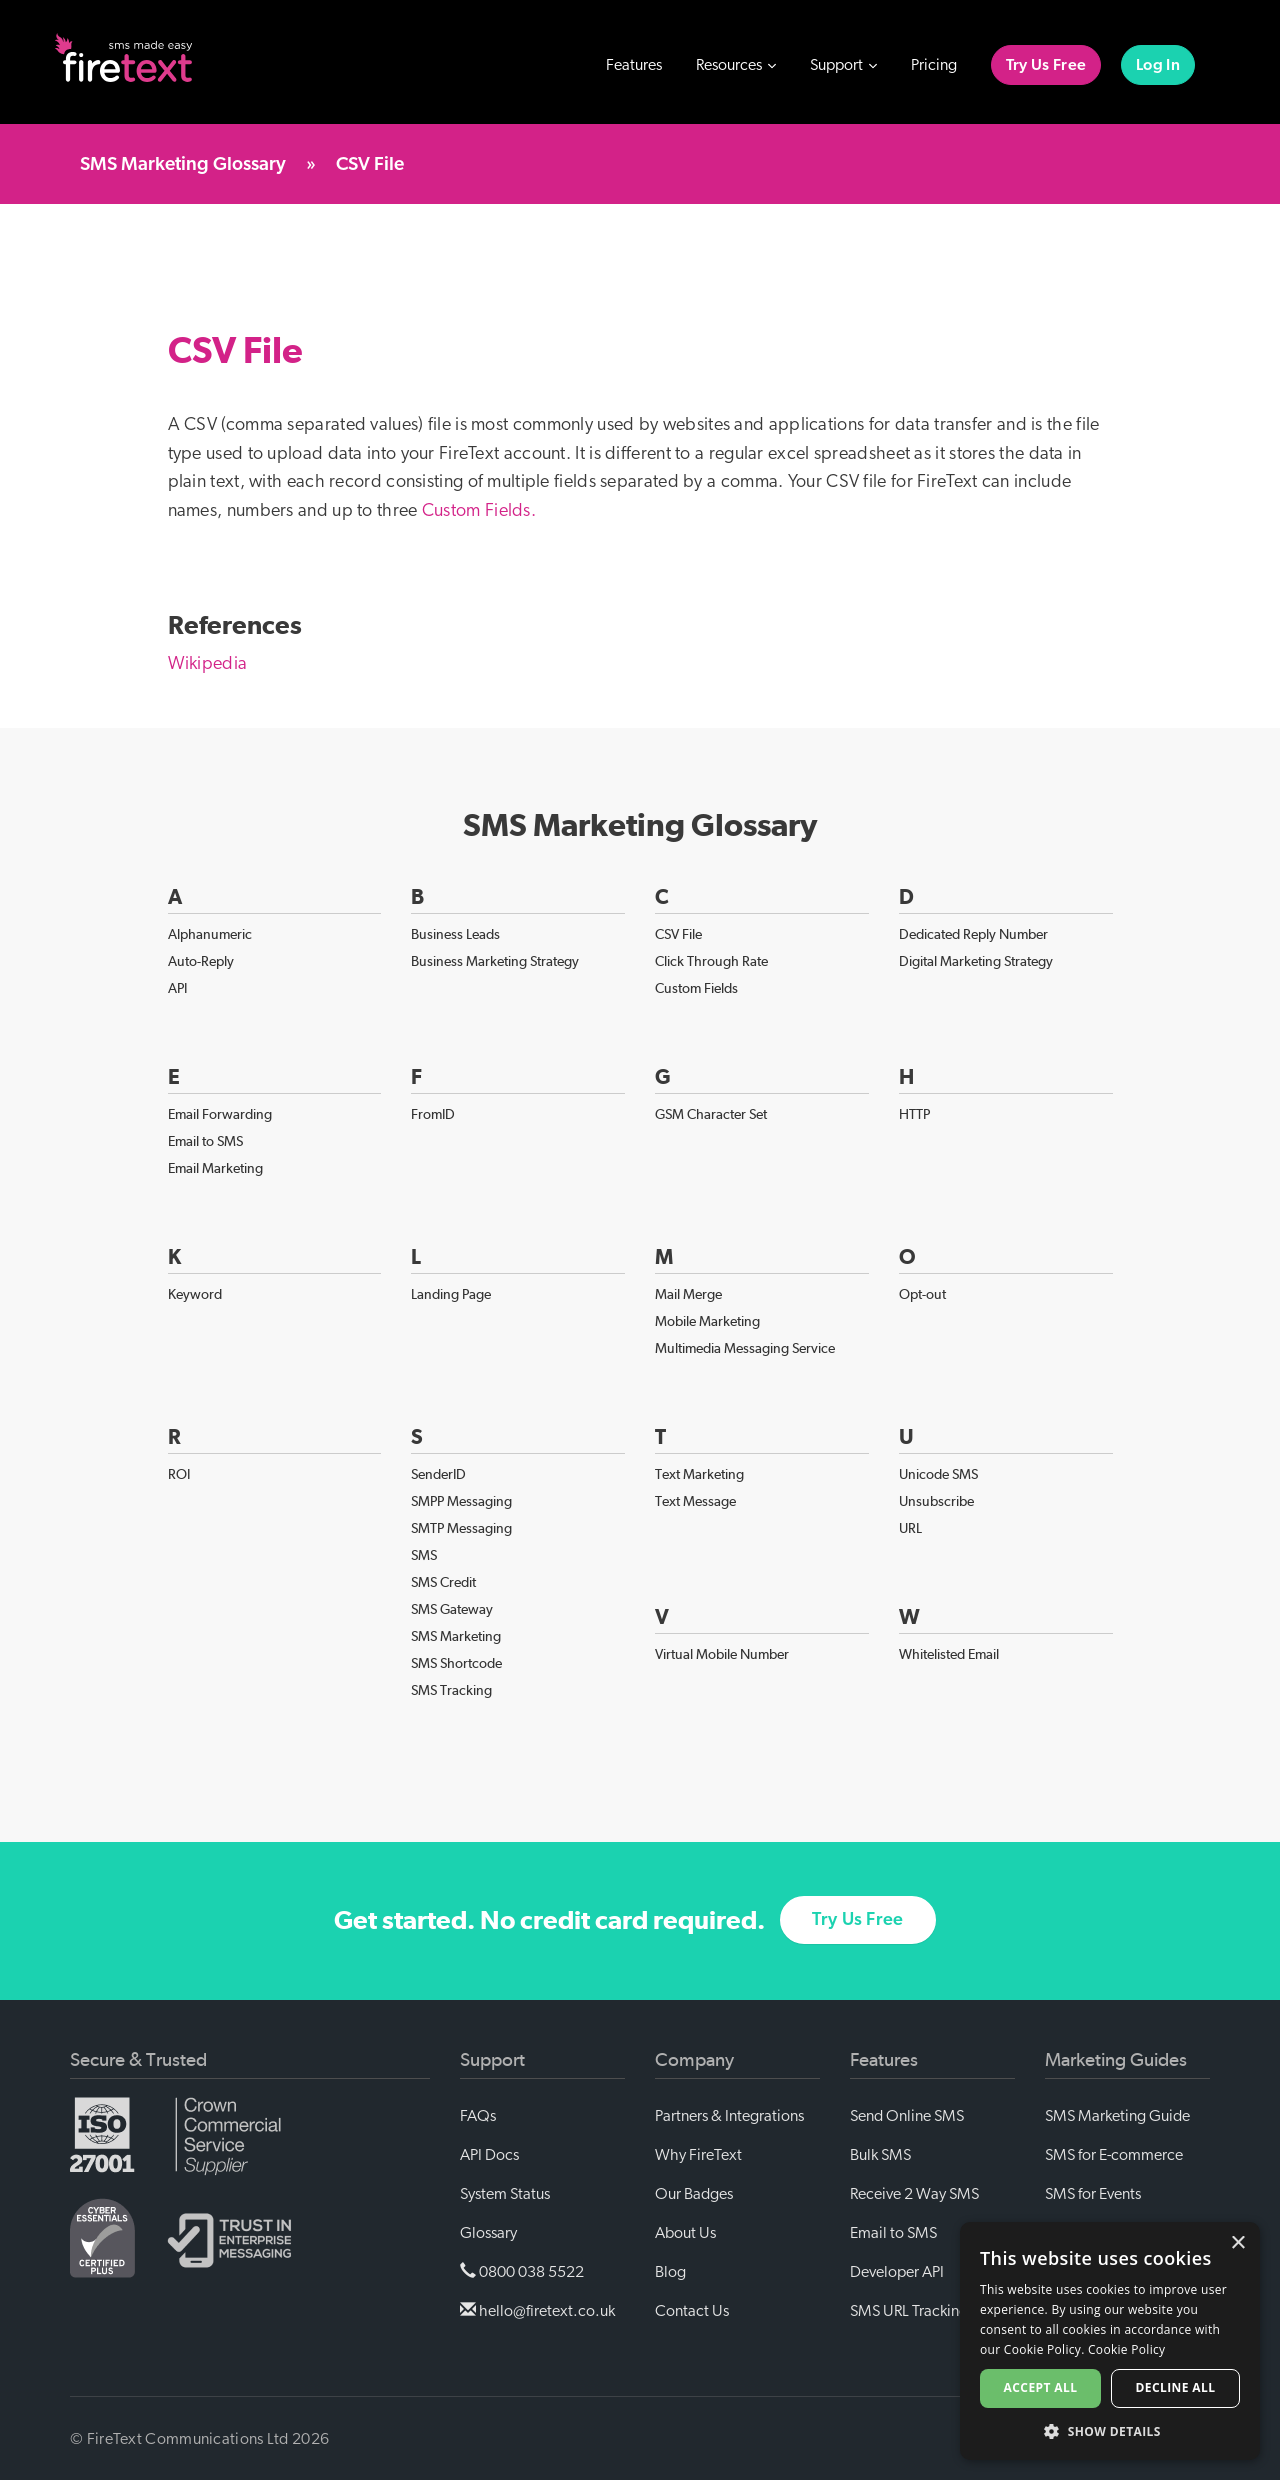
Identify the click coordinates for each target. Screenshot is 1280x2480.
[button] (1110, 2430)
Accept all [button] (1041, 2387)
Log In (1158, 65)
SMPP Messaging (461, 1501)
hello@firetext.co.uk (537, 2310)
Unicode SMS (938, 1474)
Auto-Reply (201, 961)
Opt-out (922, 1294)
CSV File (678, 934)
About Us (685, 2233)
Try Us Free (1046, 65)
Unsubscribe (936, 1501)
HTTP (914, 1114)
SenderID (438, 1474)
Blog (670, 2272)
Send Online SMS (907, 2116)
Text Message (695, 1501)
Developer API (897, 2272)
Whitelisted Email (949, 1654)
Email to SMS (205, 1141)
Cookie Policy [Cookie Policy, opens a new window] (1126, 2349)
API (177, 988)
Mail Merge (688, 1294)
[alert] (1110, 2341)
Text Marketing (699, 1474)
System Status (505, 2194)
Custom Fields (696, 988)
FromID (433, 1114)
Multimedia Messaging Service (745, 1348)
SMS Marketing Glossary (183, 164)
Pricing (934, 65)
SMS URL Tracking (909, 2311)
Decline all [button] (1176, 2387)
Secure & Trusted (138, 2060)
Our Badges (694, 2194)
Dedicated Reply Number (973, 934)
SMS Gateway (452, 1609)
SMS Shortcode (456, 1663)
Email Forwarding (220, 1114)
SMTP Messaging (461, 1528)
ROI (179, 1474)
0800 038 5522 (522, 2271)
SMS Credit (443, 1582)
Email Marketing (215, 1168)
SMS (424, 1555)
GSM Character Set (711, 1114)
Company (694, 2060)
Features (634, 65)
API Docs (489, 2155)
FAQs (478, 2116)
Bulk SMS (880, 2155)
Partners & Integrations (729, 2116)
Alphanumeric (210, 934)
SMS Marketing (456, 1636)
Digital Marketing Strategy (976, 961)
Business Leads (455, 934)
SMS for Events (1093, 2194)
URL (910, 1528)
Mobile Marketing (707, 1321)
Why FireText (698, 2155)
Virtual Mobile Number (722, 1654)
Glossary (488, 2233)
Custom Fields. (479, 511)
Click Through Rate (711, 961)
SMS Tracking (451, 1690)
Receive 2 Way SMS (914, 2194)
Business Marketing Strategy (495, 961)
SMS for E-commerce (1114, 2155)
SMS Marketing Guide (1117, 2116)
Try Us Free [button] (857, 1939)
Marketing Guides (1116, 2060)
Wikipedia (208, 664)
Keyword (195, 1294)
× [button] (1237, 2243)
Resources (736, 65)
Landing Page (451, 1294)
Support (843, 65)
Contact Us (692, 2311)
